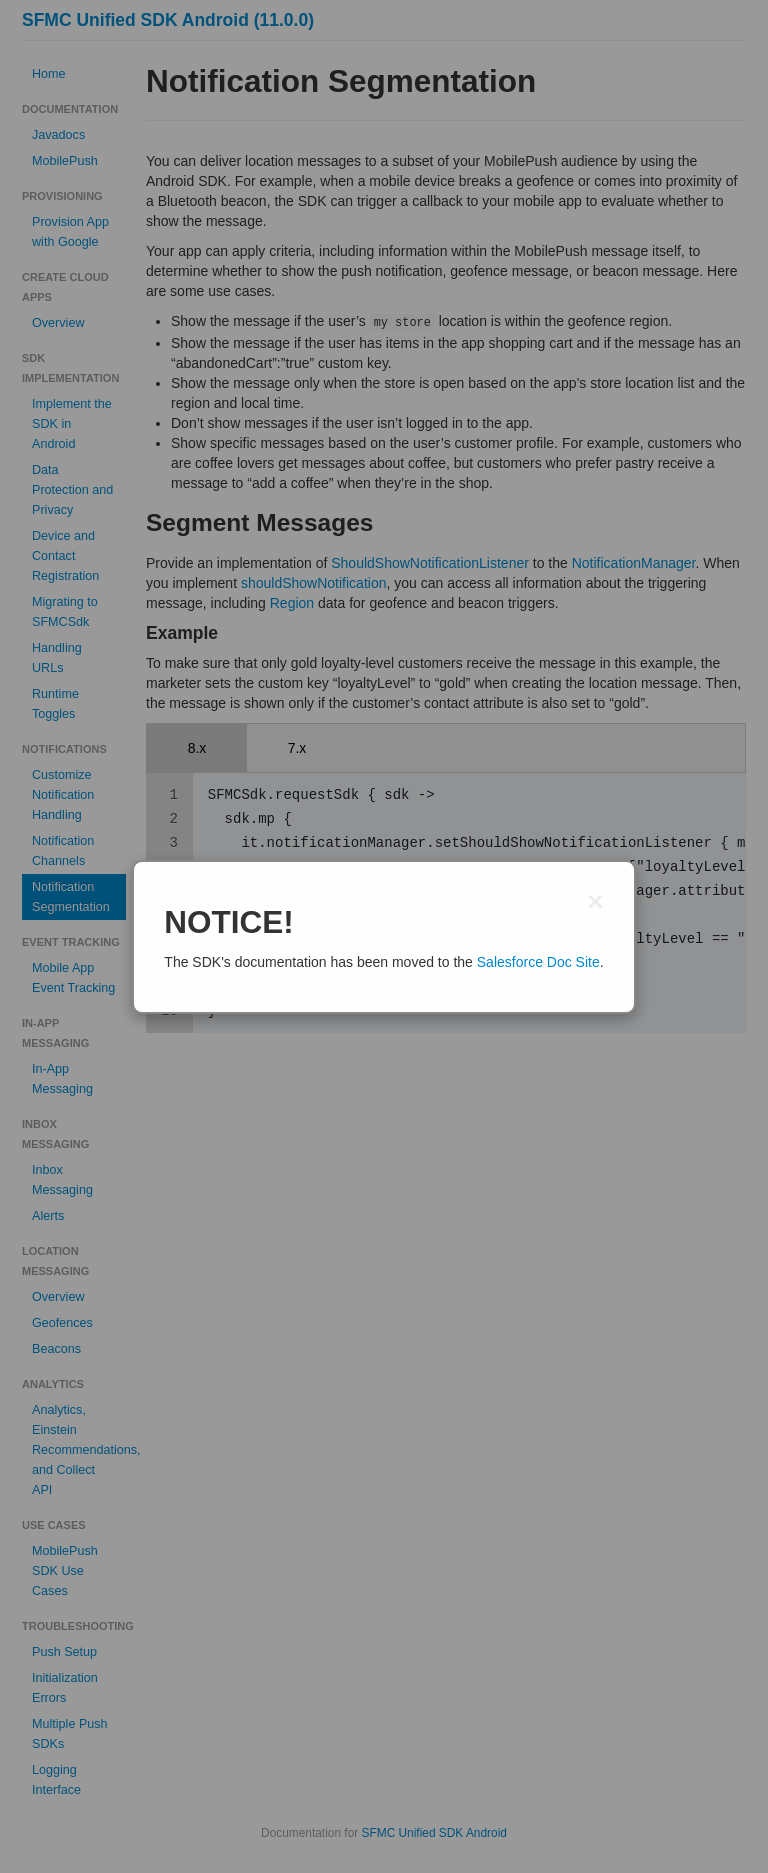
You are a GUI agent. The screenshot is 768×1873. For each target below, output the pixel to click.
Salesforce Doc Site (538, 962)
